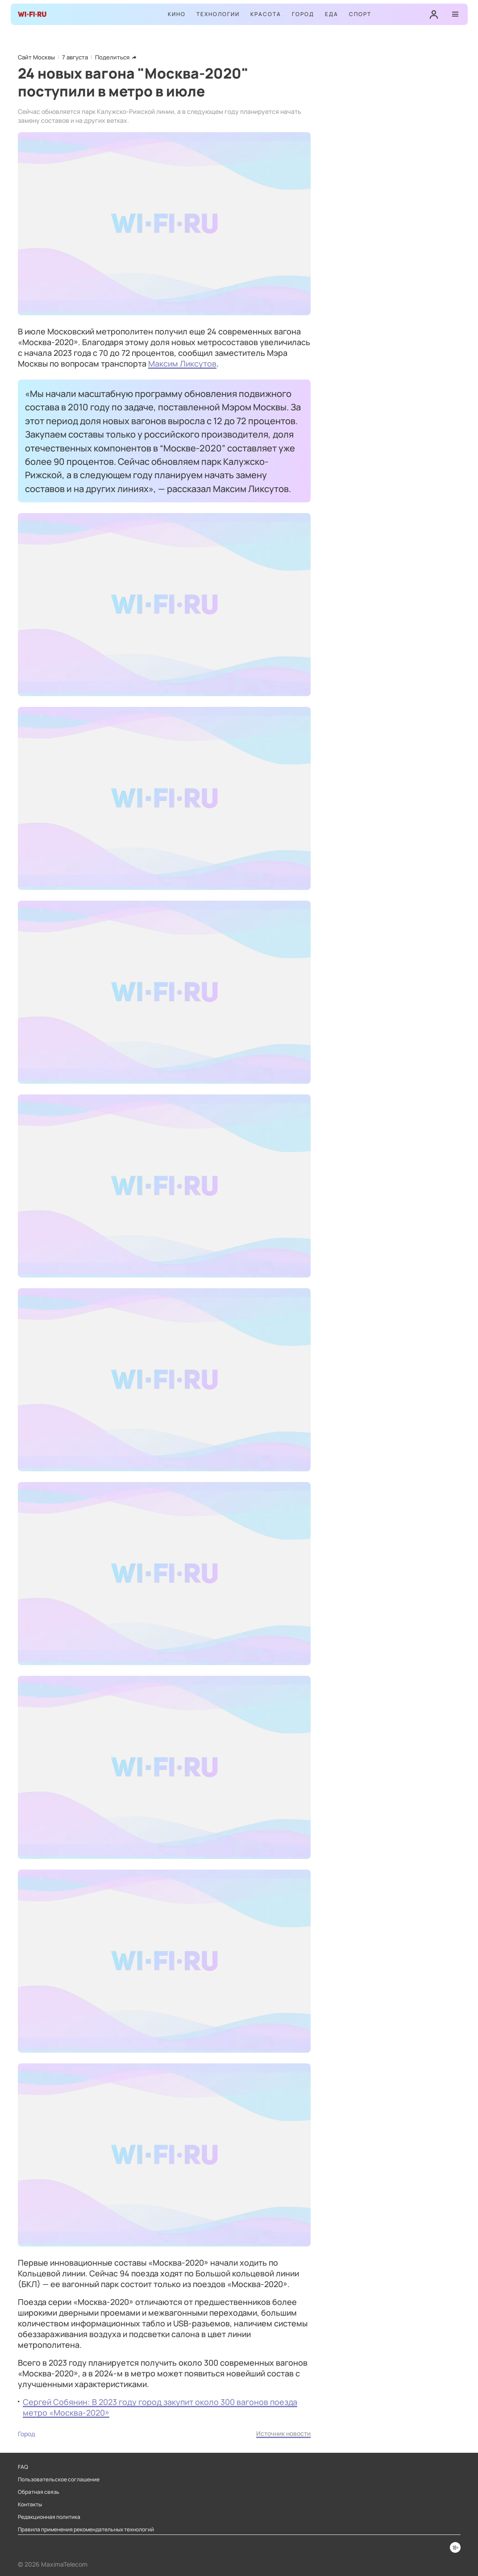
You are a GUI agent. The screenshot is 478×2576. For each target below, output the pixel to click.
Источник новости (283, 2433)
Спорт (360, 14)
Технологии (218, 14)
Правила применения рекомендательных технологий (86, 2529)
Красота (265, 14)
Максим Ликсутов (182, 363)
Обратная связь (38, 2492)
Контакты (30, 2504)
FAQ (23, 2467)
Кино (177, 14)
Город (303, 14)
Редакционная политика (49, 2517)
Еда (331, 14)
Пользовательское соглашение (59, 2479)
